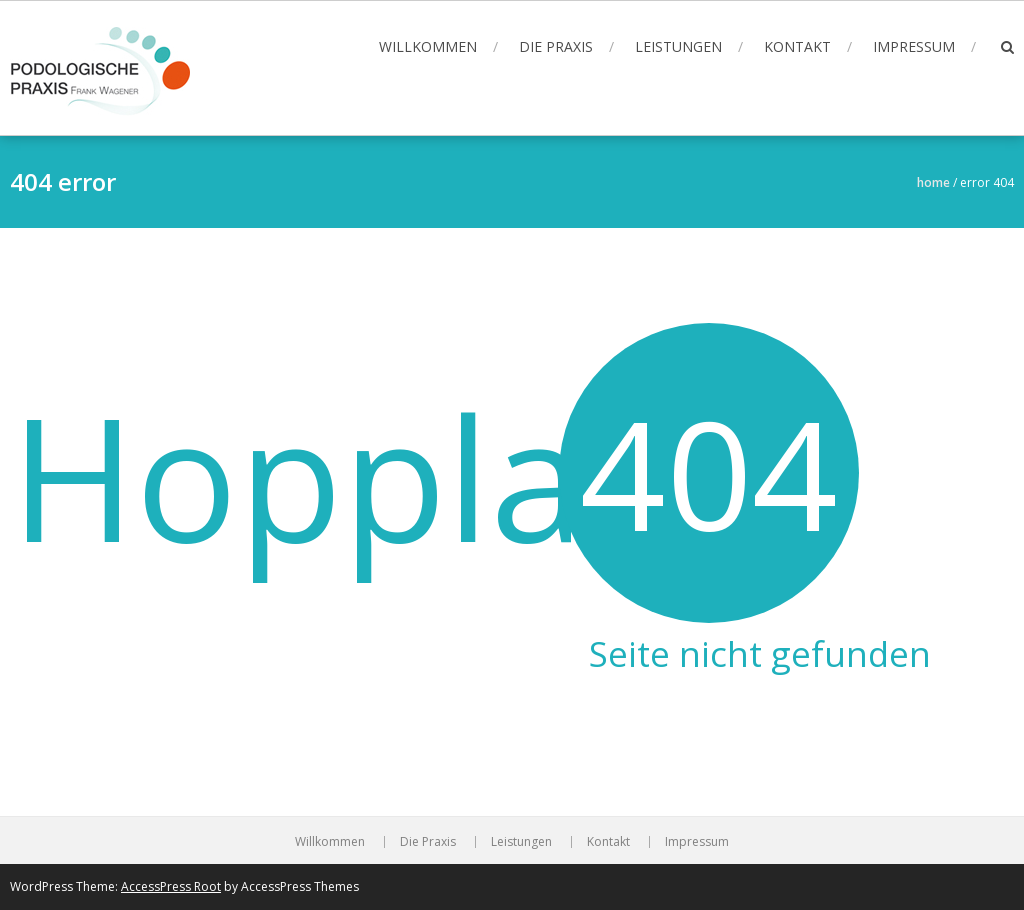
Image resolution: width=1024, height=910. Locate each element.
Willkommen (428, 46)
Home (933, 182)
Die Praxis (556, 46)
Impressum (914, 46)
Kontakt (797, 46)
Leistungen (678, 46)
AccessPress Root (171, 886)
